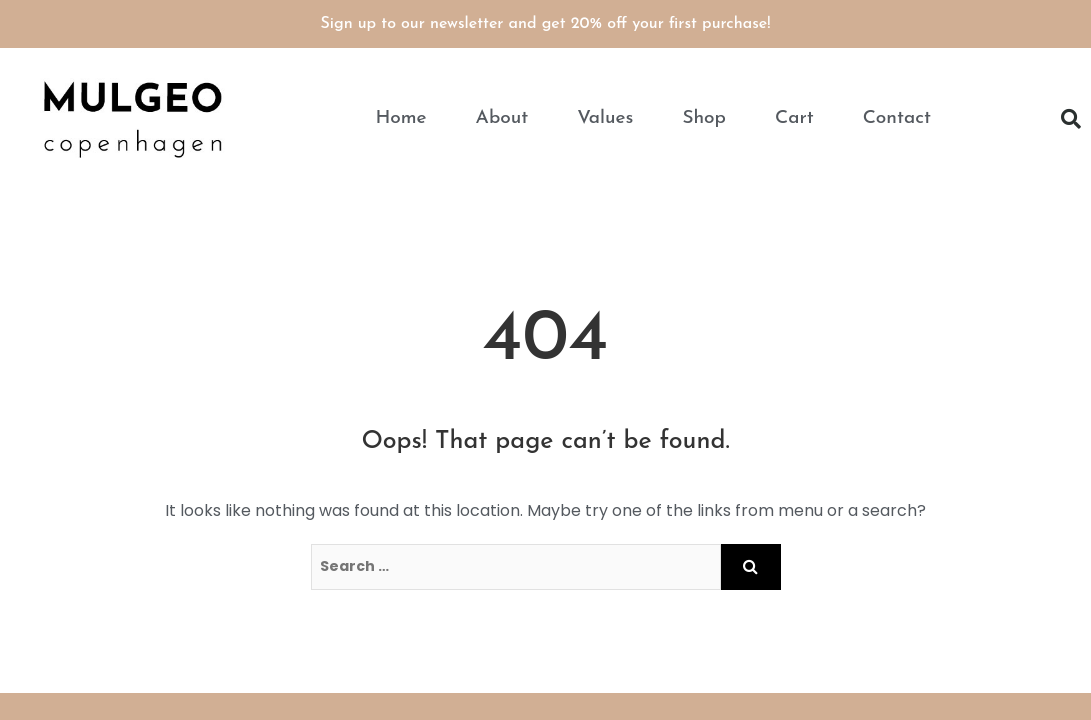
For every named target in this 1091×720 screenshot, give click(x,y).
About (502, 118)
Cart (794, 118)
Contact (897, 118)
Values (605, 118)
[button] (1071, 119)
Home (400, 118)
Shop (704, 118)
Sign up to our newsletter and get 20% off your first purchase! (546, 24)
